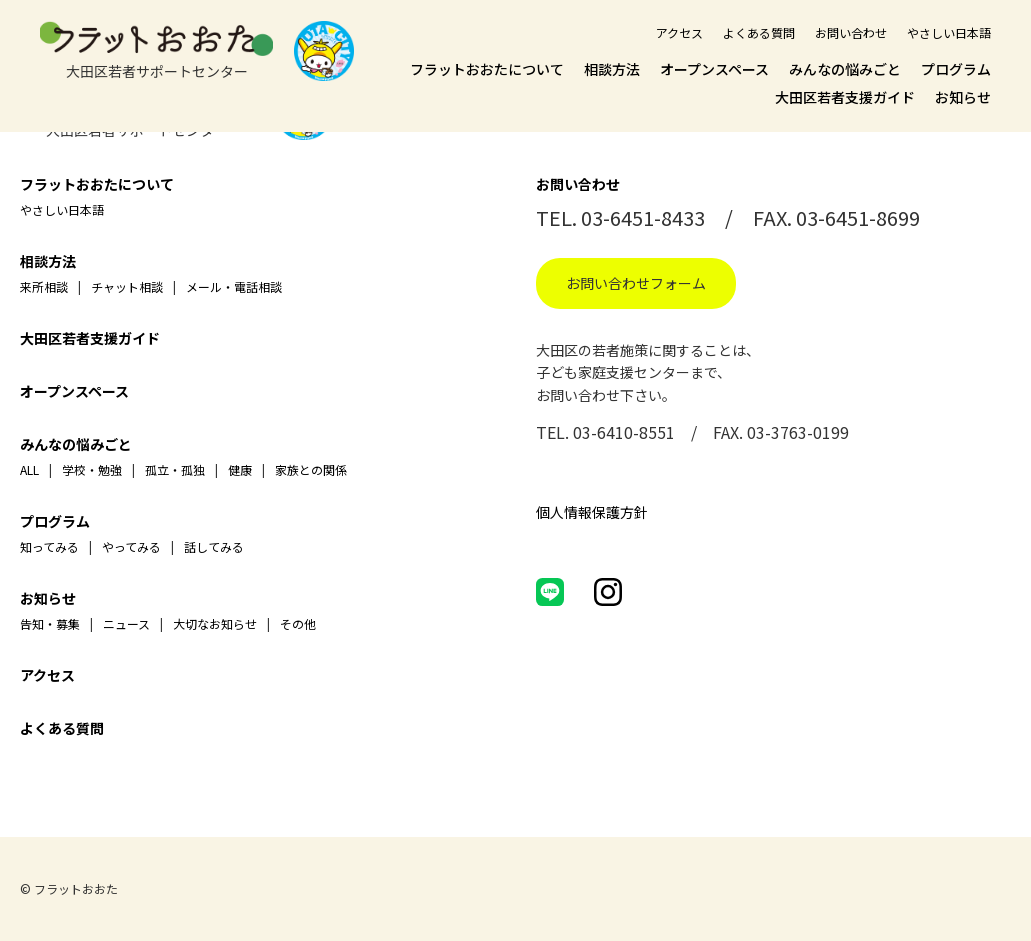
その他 (298, 623)
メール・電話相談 (234, 286)
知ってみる (49, 546)
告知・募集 (50, 623)
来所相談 (44, 286)
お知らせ (963, 97)
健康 (240, 469)
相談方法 (612, 69)
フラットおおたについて (487, 69)
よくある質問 (759, 32)
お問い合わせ (851, 32)
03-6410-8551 (624, 432)
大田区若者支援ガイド (845, 97)
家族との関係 (311, 469)
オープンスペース (714, 69)
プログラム (956, 69)
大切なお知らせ (215, 623)
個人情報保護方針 (592, 512)
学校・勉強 (92, 469)
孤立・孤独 (175, 469)
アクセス (679, 32)
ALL (29, 469)
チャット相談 (127, 286)
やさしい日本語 (949, 32)
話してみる (214, 546)
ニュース (126, 623)
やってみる (131, 546)
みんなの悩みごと (845, 69)
